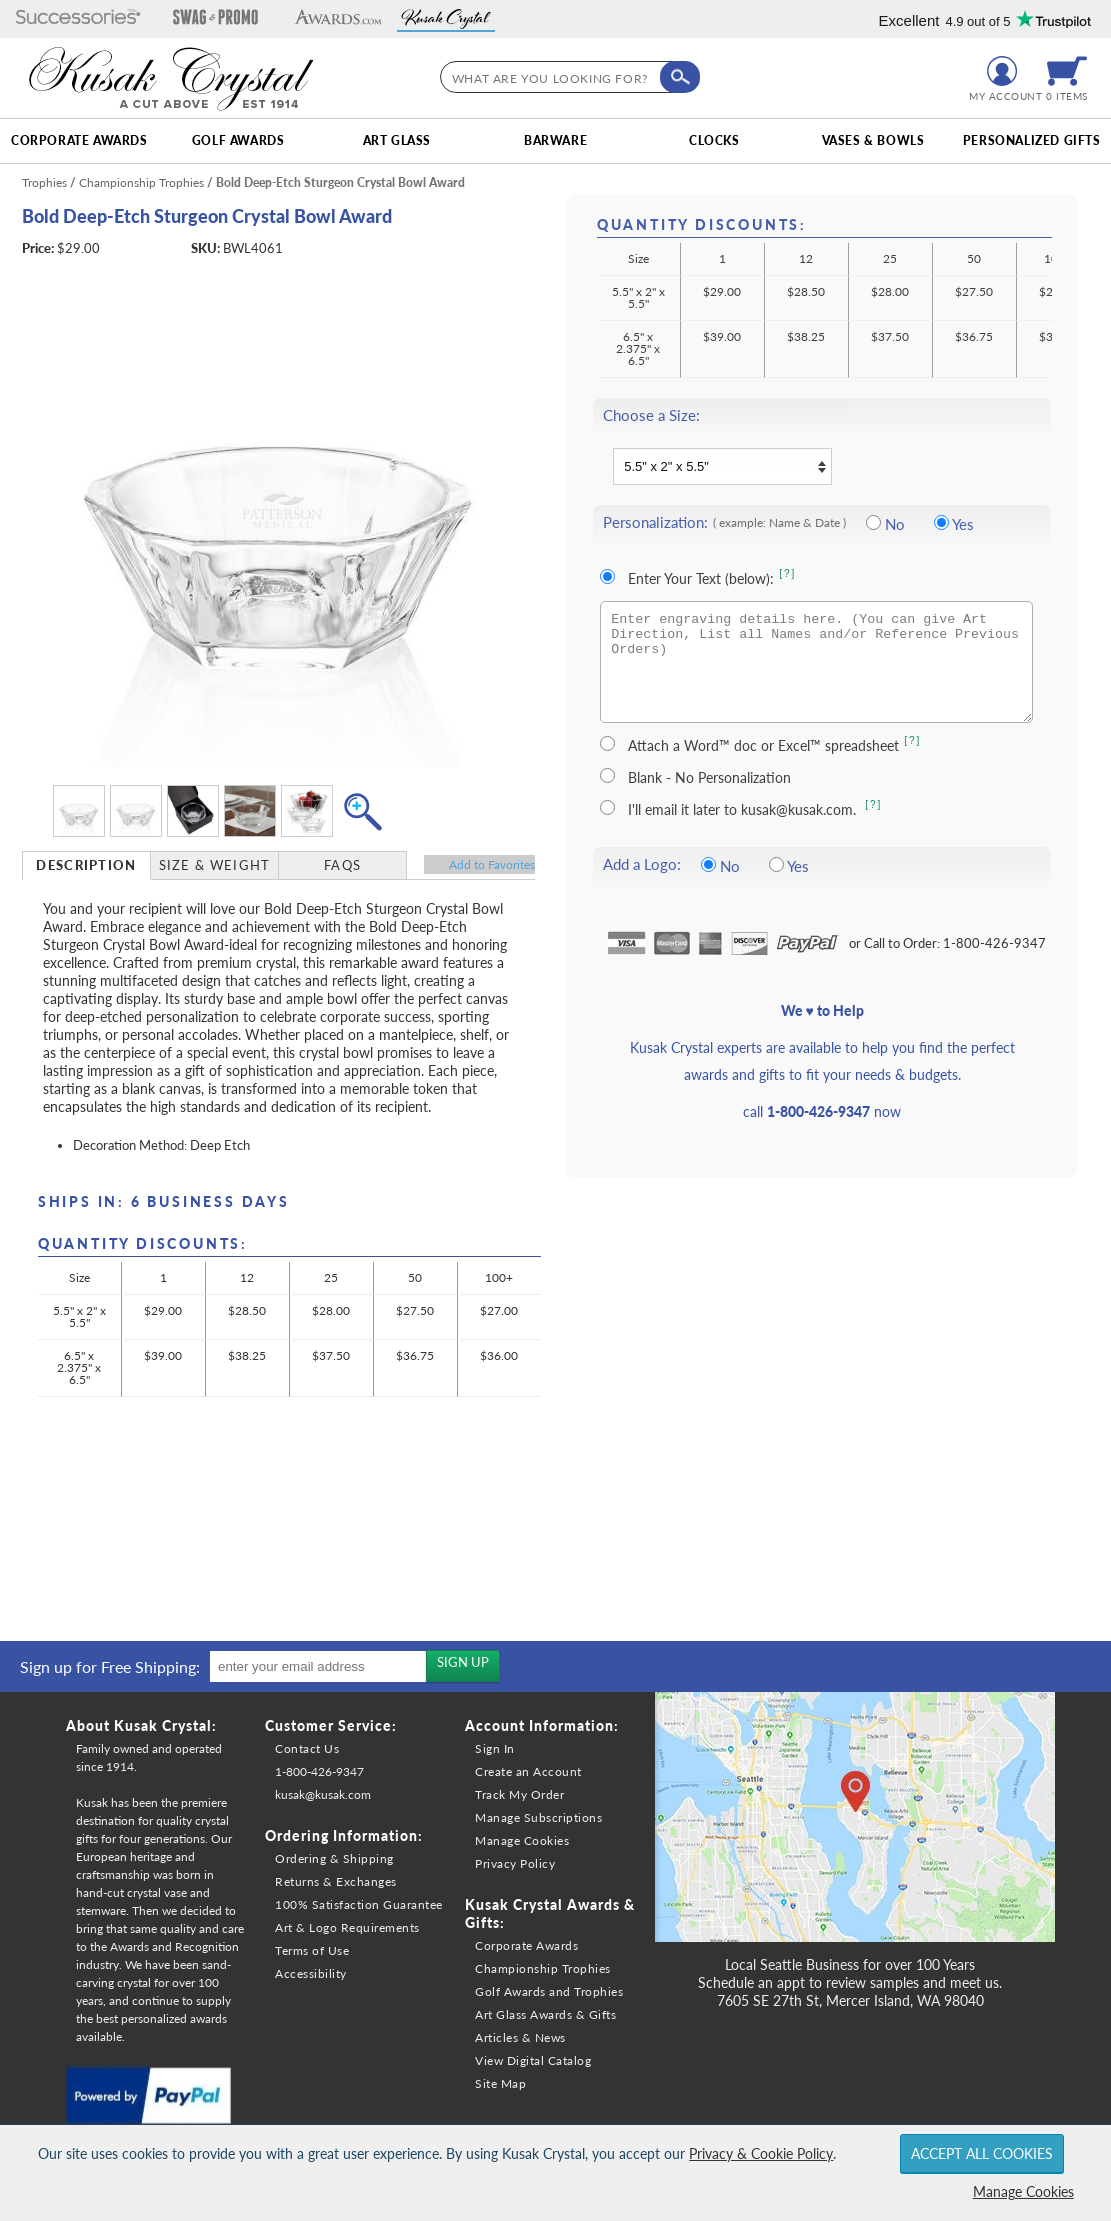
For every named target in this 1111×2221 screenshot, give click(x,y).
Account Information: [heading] (542, 1725)
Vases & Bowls (873, 140)
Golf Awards (238, 140)
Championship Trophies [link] (543, 1968)
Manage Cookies (1023, 2191)
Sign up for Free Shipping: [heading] (110, 1666)
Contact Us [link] (307, 1748)
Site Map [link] (500, 2083)
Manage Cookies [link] (522, 1840)
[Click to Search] (680, 77)
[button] (78, 18)
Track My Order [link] (519, 1794)
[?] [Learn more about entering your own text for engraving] (787, 573)
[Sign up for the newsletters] (463, 1666)
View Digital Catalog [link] (533, 2060)
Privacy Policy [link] (515, 1863)
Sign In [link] (495, 1748)
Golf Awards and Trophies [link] (549, 1991)
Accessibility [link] (311, 1973)
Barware (555, 140)
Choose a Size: (651, 415)
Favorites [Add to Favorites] (492, 864)
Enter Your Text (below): (701, 578)
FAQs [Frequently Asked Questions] (342, 865)
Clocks (714, 140)
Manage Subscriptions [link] (538, 1817)
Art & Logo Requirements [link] (347, 1927)
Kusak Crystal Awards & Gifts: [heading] (550, 1913)
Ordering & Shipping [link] (334, 1858)
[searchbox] (565, 77)
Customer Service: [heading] (331, 1725)
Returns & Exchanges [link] (336, 1881)
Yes (963, 524)
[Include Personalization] (941, 522)
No (895, 524)
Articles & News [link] (520, 2037)
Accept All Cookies (982, 2153)
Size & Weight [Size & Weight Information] (215, 865)
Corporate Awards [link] (526, 1945)
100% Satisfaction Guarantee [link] (359, 1904)
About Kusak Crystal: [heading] (141, 1725)
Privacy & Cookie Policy (761, 2153)
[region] (255, 1666)
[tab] (87, 865)
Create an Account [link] (528, 1771)
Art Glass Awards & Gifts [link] (545, 2014)
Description (86, 865)
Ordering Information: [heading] (344, 1835)
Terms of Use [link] (312, 1950)
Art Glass (397, 140)
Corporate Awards (79, 140)
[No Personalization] (873, 522)
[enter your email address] (318, 1666)
